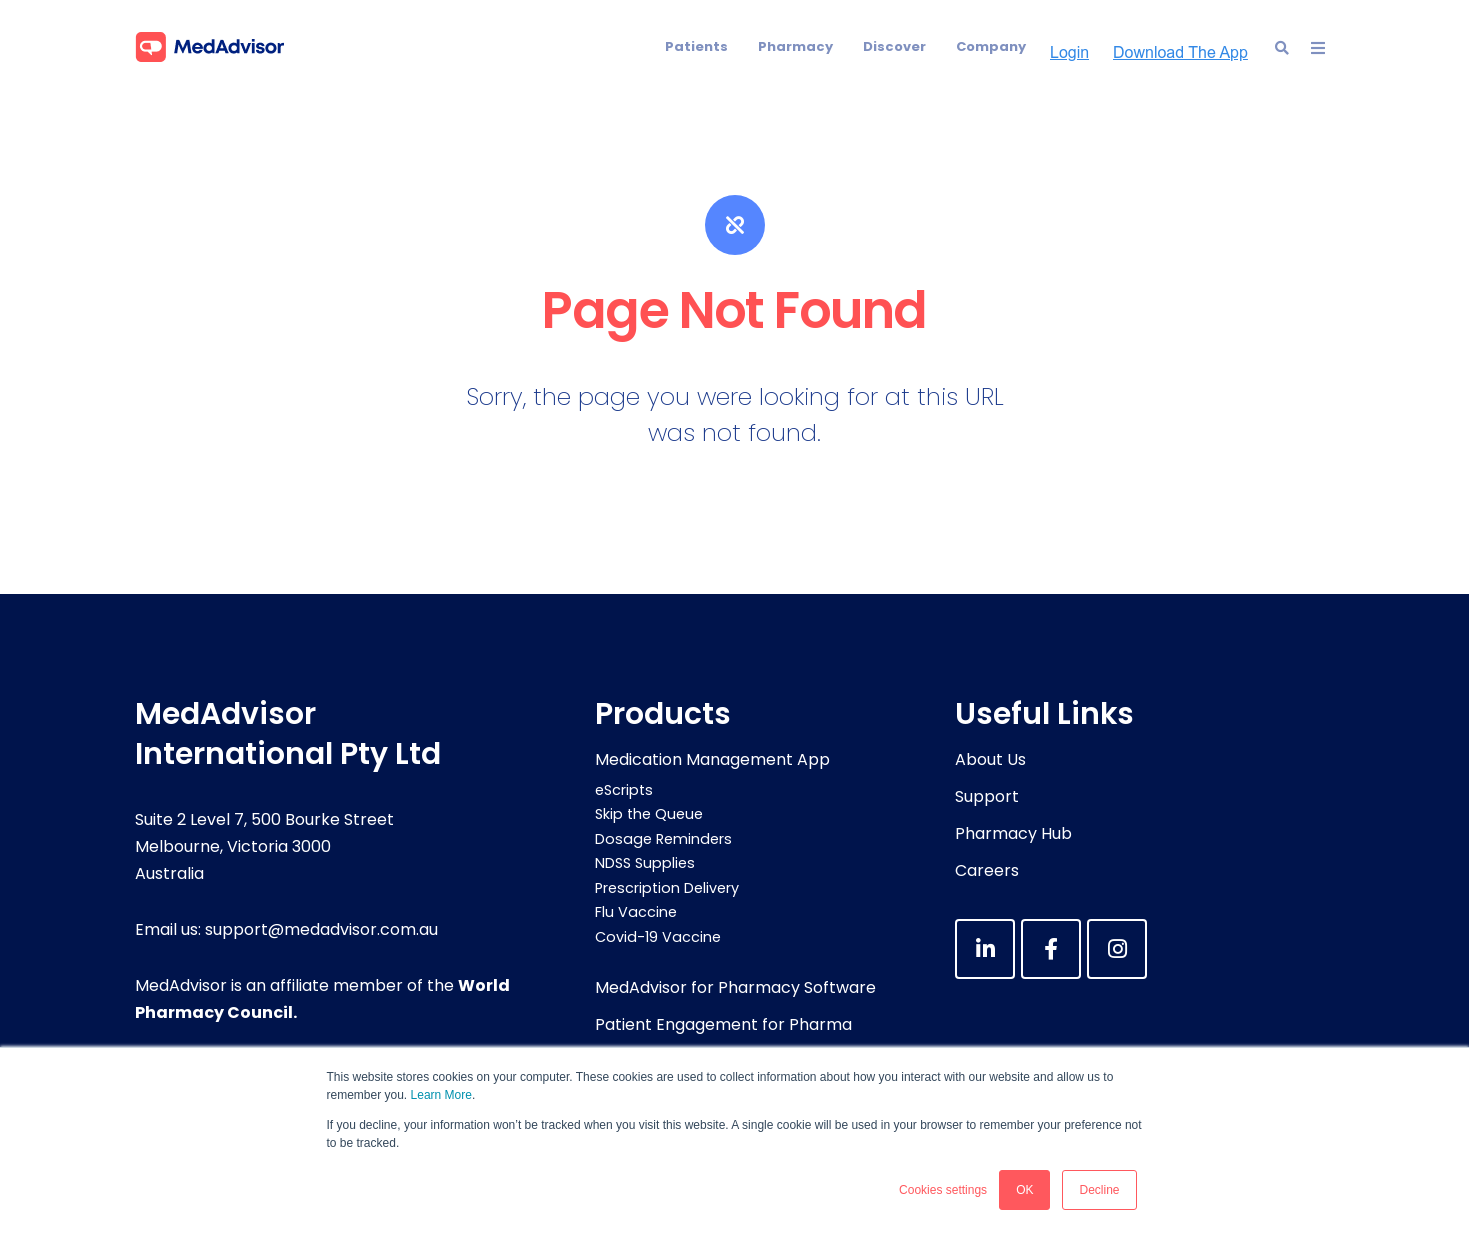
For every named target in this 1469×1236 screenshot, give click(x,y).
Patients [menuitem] (696, 46)
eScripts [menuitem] (624, 790)
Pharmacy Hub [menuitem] (1013, 833)
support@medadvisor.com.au (321, 929)
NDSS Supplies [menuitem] (645, 863)
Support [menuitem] (987, 796)
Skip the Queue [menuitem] (649, 814)
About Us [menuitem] (990, 759)
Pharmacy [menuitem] (795, 46)
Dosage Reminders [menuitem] (663, 839)
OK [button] (1024, 1190)
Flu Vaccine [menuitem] (636, 912)
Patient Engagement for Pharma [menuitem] (723, 1024)
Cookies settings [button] (943, 1190)
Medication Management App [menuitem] (712, 759)
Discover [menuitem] (894, 46)
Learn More (441, 1095)
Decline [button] (1099, 1190)
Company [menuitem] (991, 46)
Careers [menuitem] (987, 870)
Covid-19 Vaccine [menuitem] (658, 937)
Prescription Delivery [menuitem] (667, 888)
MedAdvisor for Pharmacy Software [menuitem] (735, 987)
